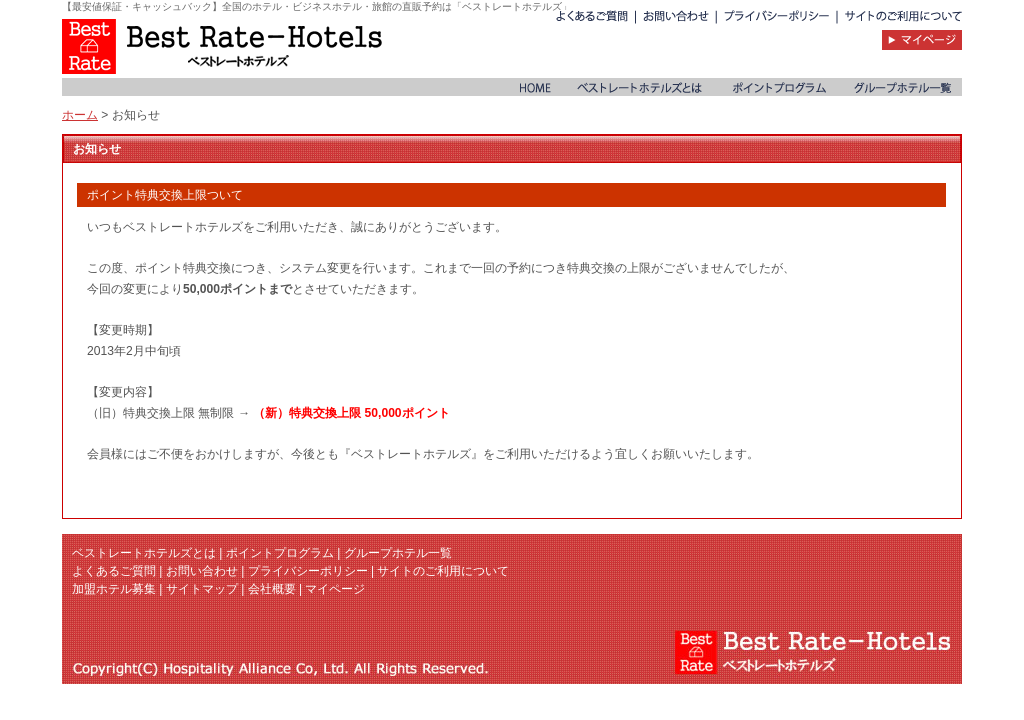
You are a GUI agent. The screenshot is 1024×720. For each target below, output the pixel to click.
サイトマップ (202, 589)
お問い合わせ (202, 571)
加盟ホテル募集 (114, 589)
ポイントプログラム (280, 553)
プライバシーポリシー (308, 571)
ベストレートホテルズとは (144, 553)
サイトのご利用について (443, 571)
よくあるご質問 (114, 571)
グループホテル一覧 (398, 553)
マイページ (335, 589)
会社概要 (272, 589)
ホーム (80, 115)
